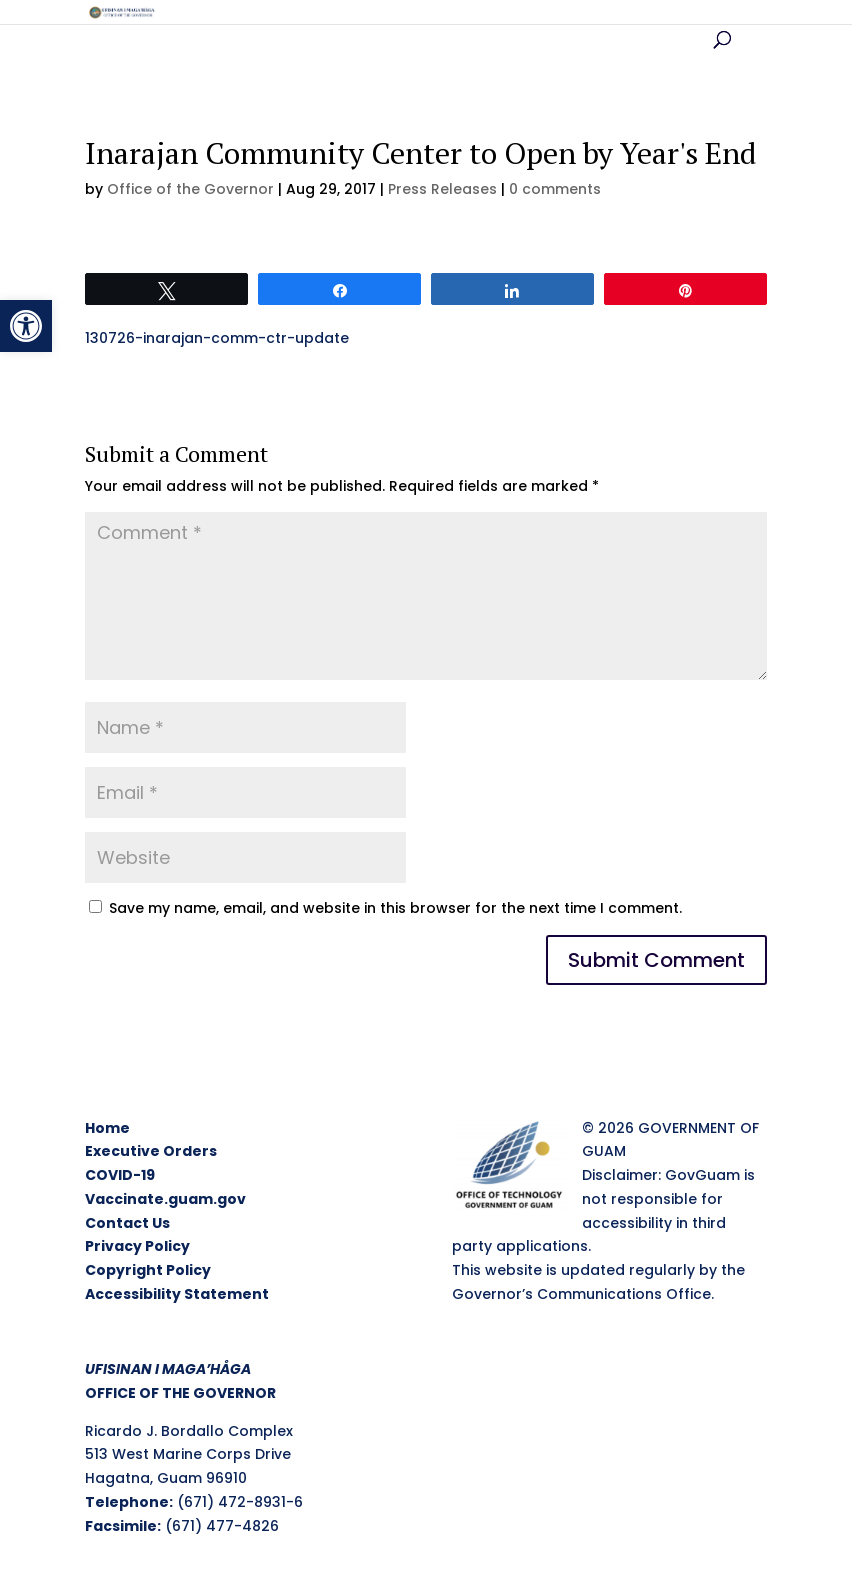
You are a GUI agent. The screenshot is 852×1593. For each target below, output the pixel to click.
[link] (26, 326)
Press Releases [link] (442, 189)
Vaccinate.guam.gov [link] (165, 1199)
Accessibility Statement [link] (177, 1294)
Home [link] (107, 1128)
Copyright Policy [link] (148, 1270)
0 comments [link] (555, 189)
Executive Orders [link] (151, 1151)
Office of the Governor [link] (190, 189)
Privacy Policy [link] (137, 1246)
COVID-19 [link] (120, 1175)
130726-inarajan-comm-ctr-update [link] (217, 338)
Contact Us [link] (127, 1223)
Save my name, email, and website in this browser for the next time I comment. (395, 908)
